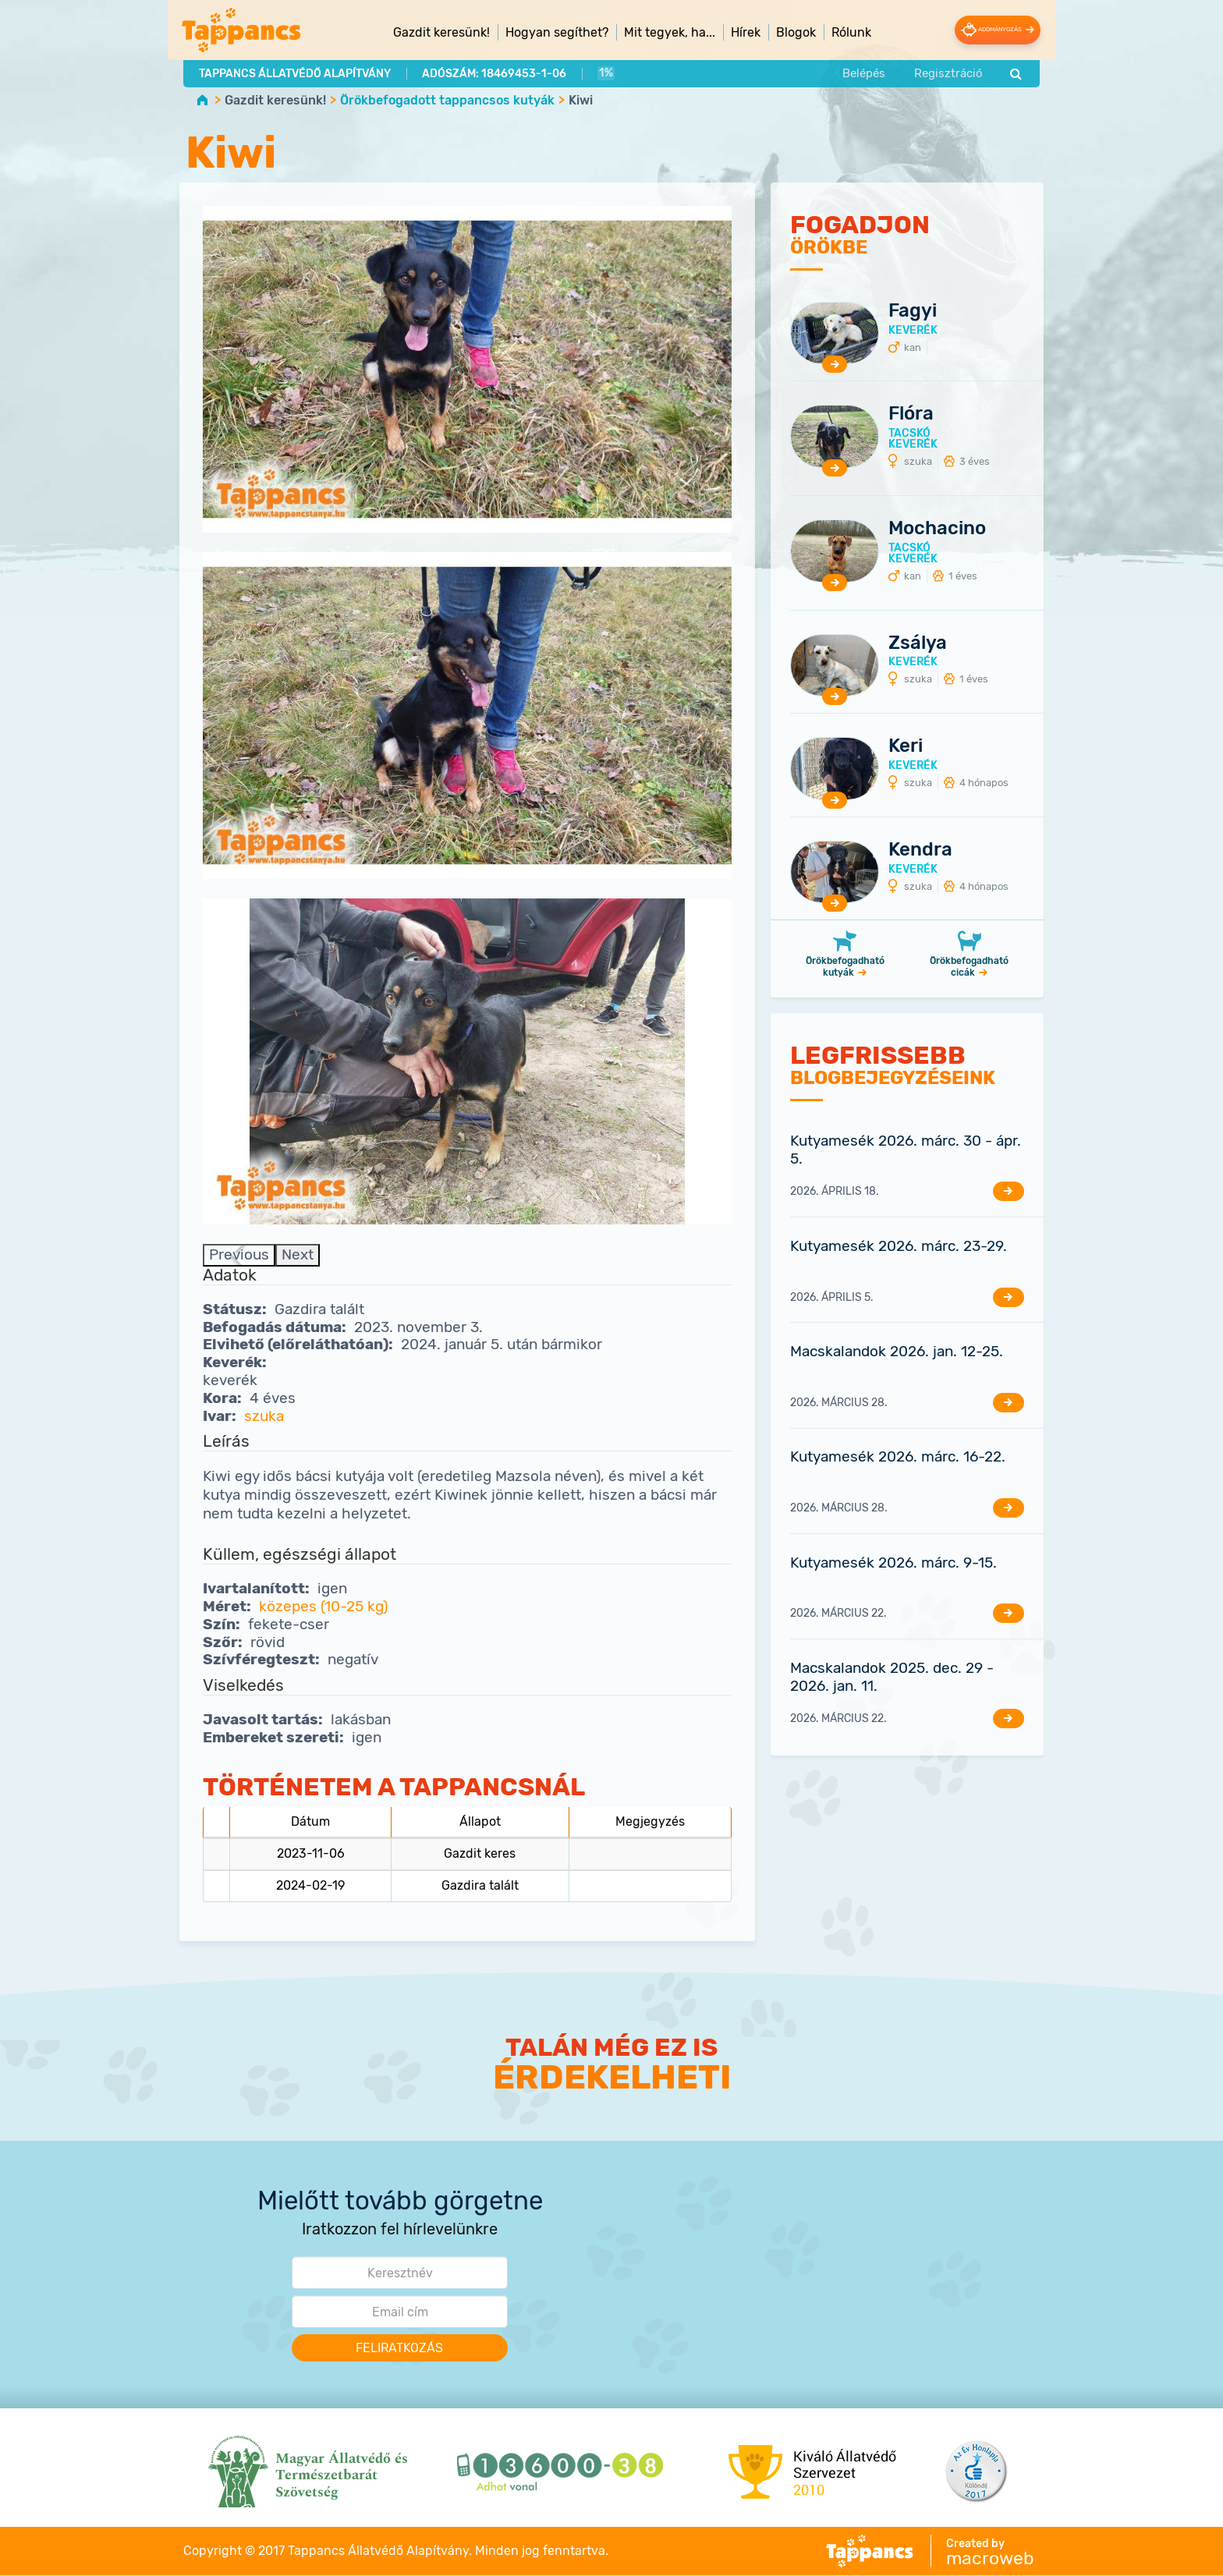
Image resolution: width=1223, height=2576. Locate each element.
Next (298, 1255)
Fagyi (912, 310)
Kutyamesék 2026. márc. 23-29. (898, 1247)
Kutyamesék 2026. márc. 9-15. (893, 1562)
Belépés (863, 72)
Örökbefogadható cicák (969, 967)
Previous (239, 1255)
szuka (264, 1416)
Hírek (730, 32)
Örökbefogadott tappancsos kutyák (447, 100)
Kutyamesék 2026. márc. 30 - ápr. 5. (905, 1150)
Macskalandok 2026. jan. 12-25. (896, 1352)
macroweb (990, 2559)
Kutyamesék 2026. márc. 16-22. (897, 1457)
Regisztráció (947, 72)
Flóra (911, 414)
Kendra (920, 849)
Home (202, 99)
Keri (905, 746)
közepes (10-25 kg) (323, 1607)
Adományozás (984, 29)
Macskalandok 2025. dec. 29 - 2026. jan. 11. (892, 1677)
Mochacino (937, 529)
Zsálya (917, 643)
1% (604, 72)
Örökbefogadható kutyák (845, 967)
